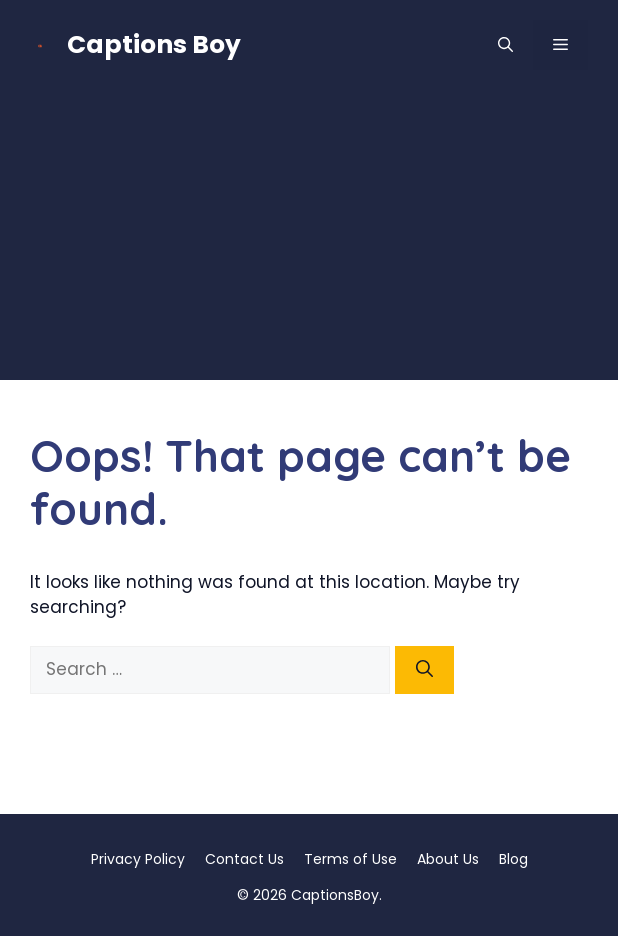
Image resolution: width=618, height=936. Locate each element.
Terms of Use (350, 859)
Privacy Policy (138, 859)
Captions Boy (154, 44)
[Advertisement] (309, 240)
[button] (505, 45)
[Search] (424, 670)
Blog (513, 859)
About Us (448, 859)
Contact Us (244, 859)
